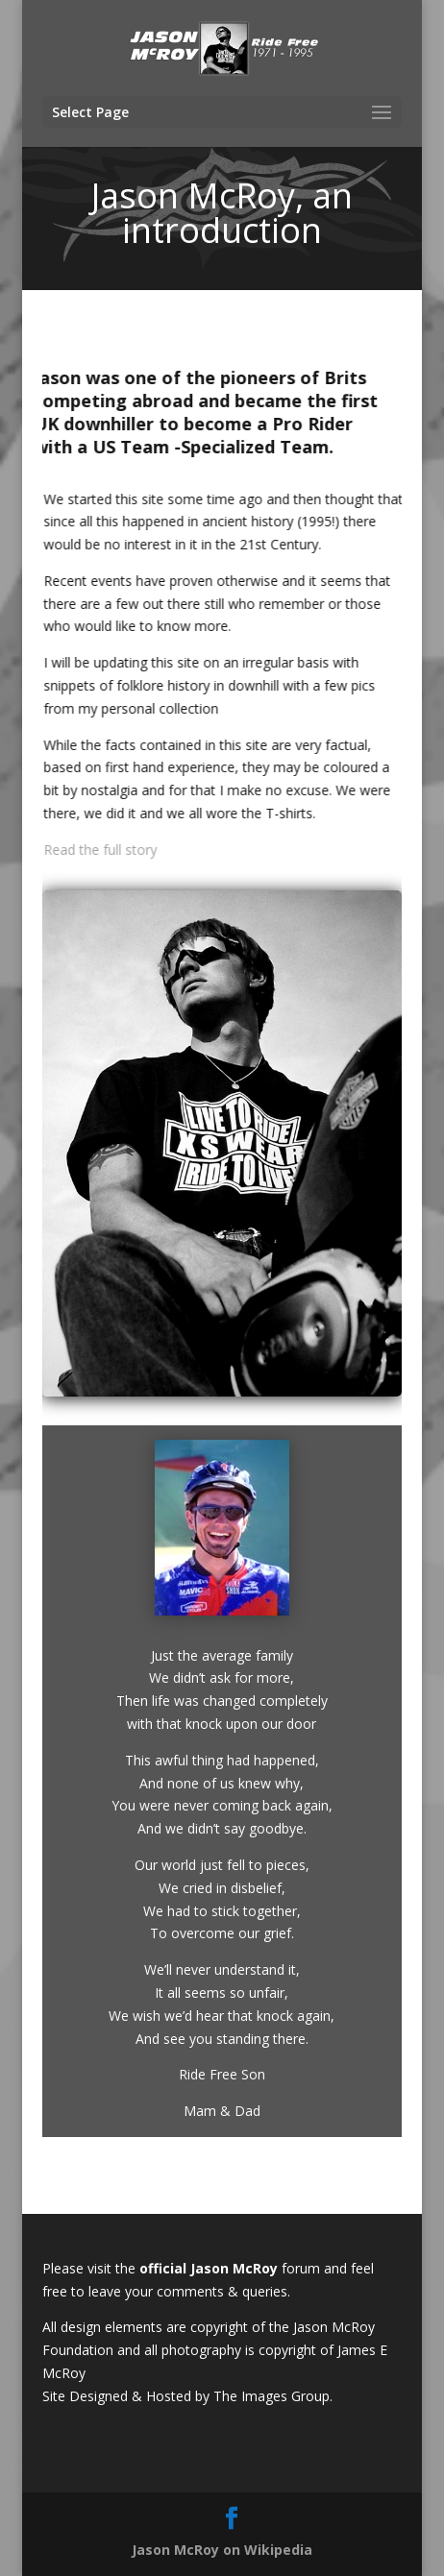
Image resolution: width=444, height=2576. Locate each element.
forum (303, 2268)
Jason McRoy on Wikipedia (222, 2549)
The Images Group (271, 2396)
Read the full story (103, 849)
